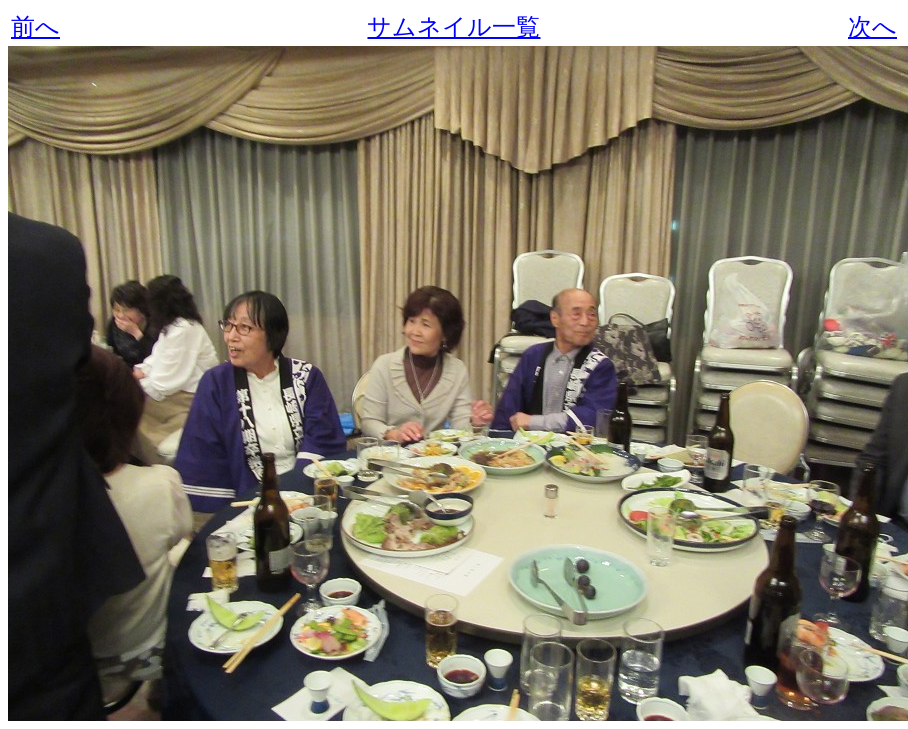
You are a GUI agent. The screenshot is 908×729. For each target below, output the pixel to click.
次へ (872, 27)
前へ (35, 27)
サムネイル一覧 (453, 27)
